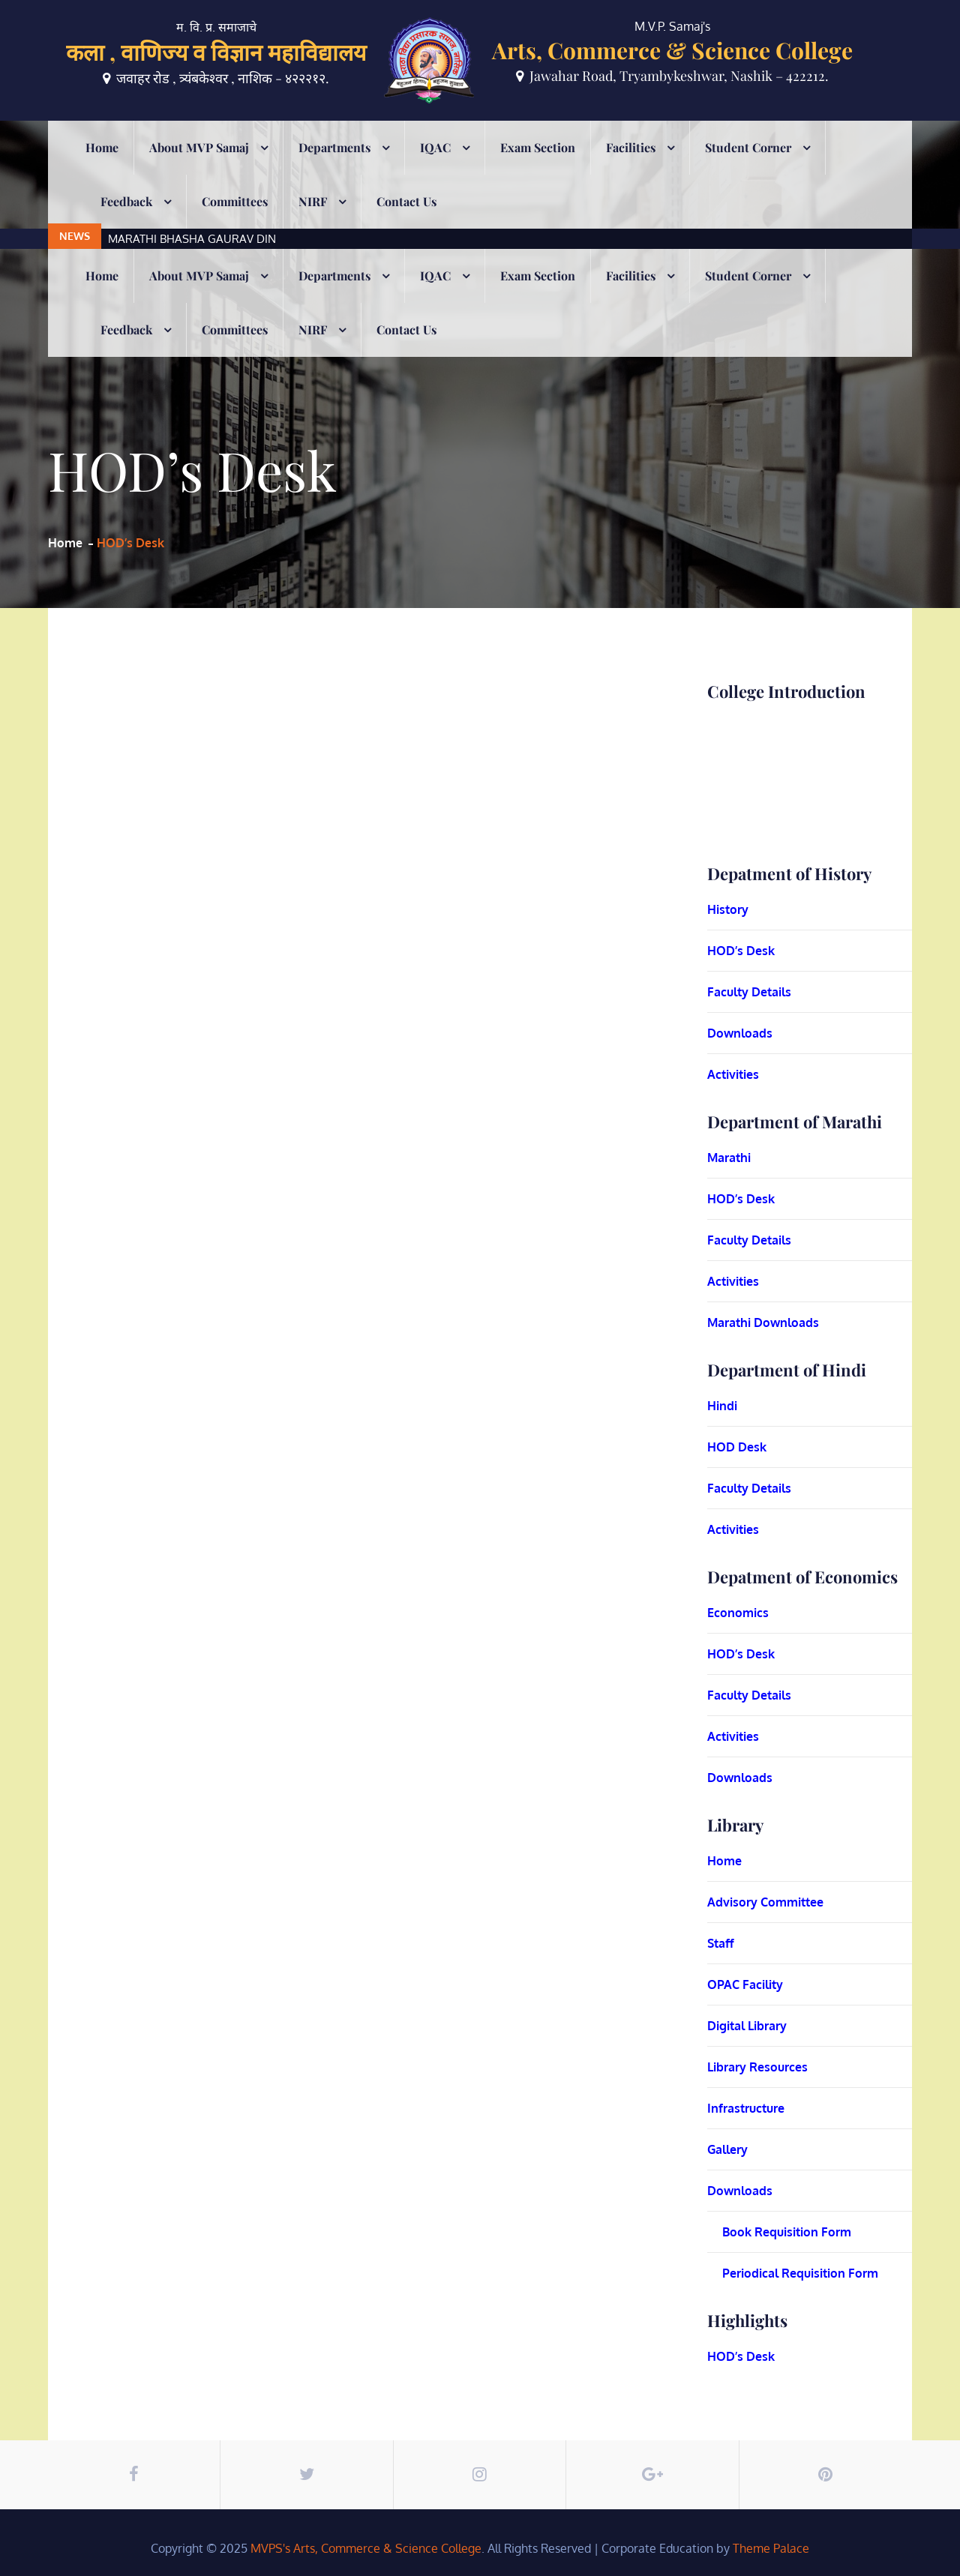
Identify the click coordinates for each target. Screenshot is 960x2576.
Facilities (631, 167)
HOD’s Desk (741, 950)
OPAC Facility (745, 1984)
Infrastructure (745, 2108)
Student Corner (748, 167)
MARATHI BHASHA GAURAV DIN (192, 130)
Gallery (727, 2149)
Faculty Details (749, 991)
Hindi (722, 1405)
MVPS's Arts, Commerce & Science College (366, 2548)
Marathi (729, 1157)
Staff (720, 1943)
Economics (738, 1612)
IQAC (435, 167)
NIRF (312, 221)
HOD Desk (736, 1446)
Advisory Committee (765, 1902)
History (727, 909)
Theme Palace (771, 2548)
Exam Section (537, 167)
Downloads (739, 1033)
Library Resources (757, 2066)
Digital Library (747, 2025)
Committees (235, 221)
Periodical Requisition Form (800, 2273)
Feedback (126, 221)
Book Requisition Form (786, 2231)
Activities (733, 1074)
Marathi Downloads (763, 1322)
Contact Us (406, 221)
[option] (403, 130)
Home (102, 167)
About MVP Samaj (199, 167)
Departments (334, 167)
